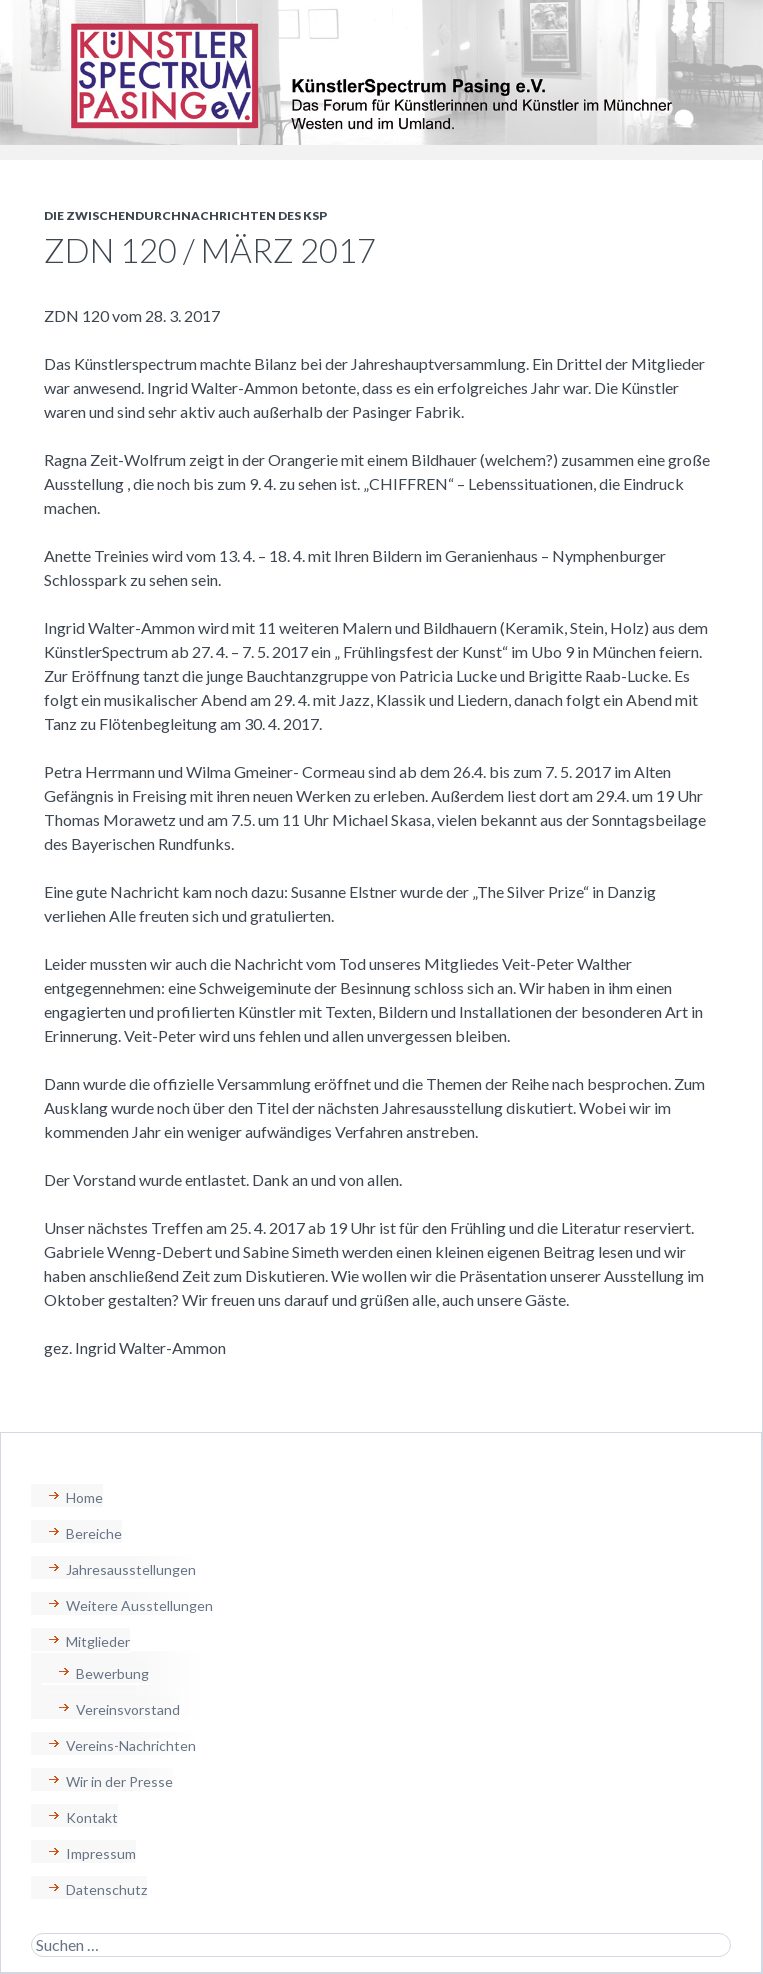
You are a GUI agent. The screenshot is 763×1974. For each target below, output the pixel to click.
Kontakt (92, 1817)
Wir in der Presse (119, 1781)
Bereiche (94, 1533)
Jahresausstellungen (131, 1569)
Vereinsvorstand (128, 1709)
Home (84, 1497)
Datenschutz (106, 1889)
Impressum (101, 1853)
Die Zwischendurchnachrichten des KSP (185, 215)
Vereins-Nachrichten (131, 1745)
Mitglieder (98, 1641)
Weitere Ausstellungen (139, 1605)
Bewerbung (112, 1673)
